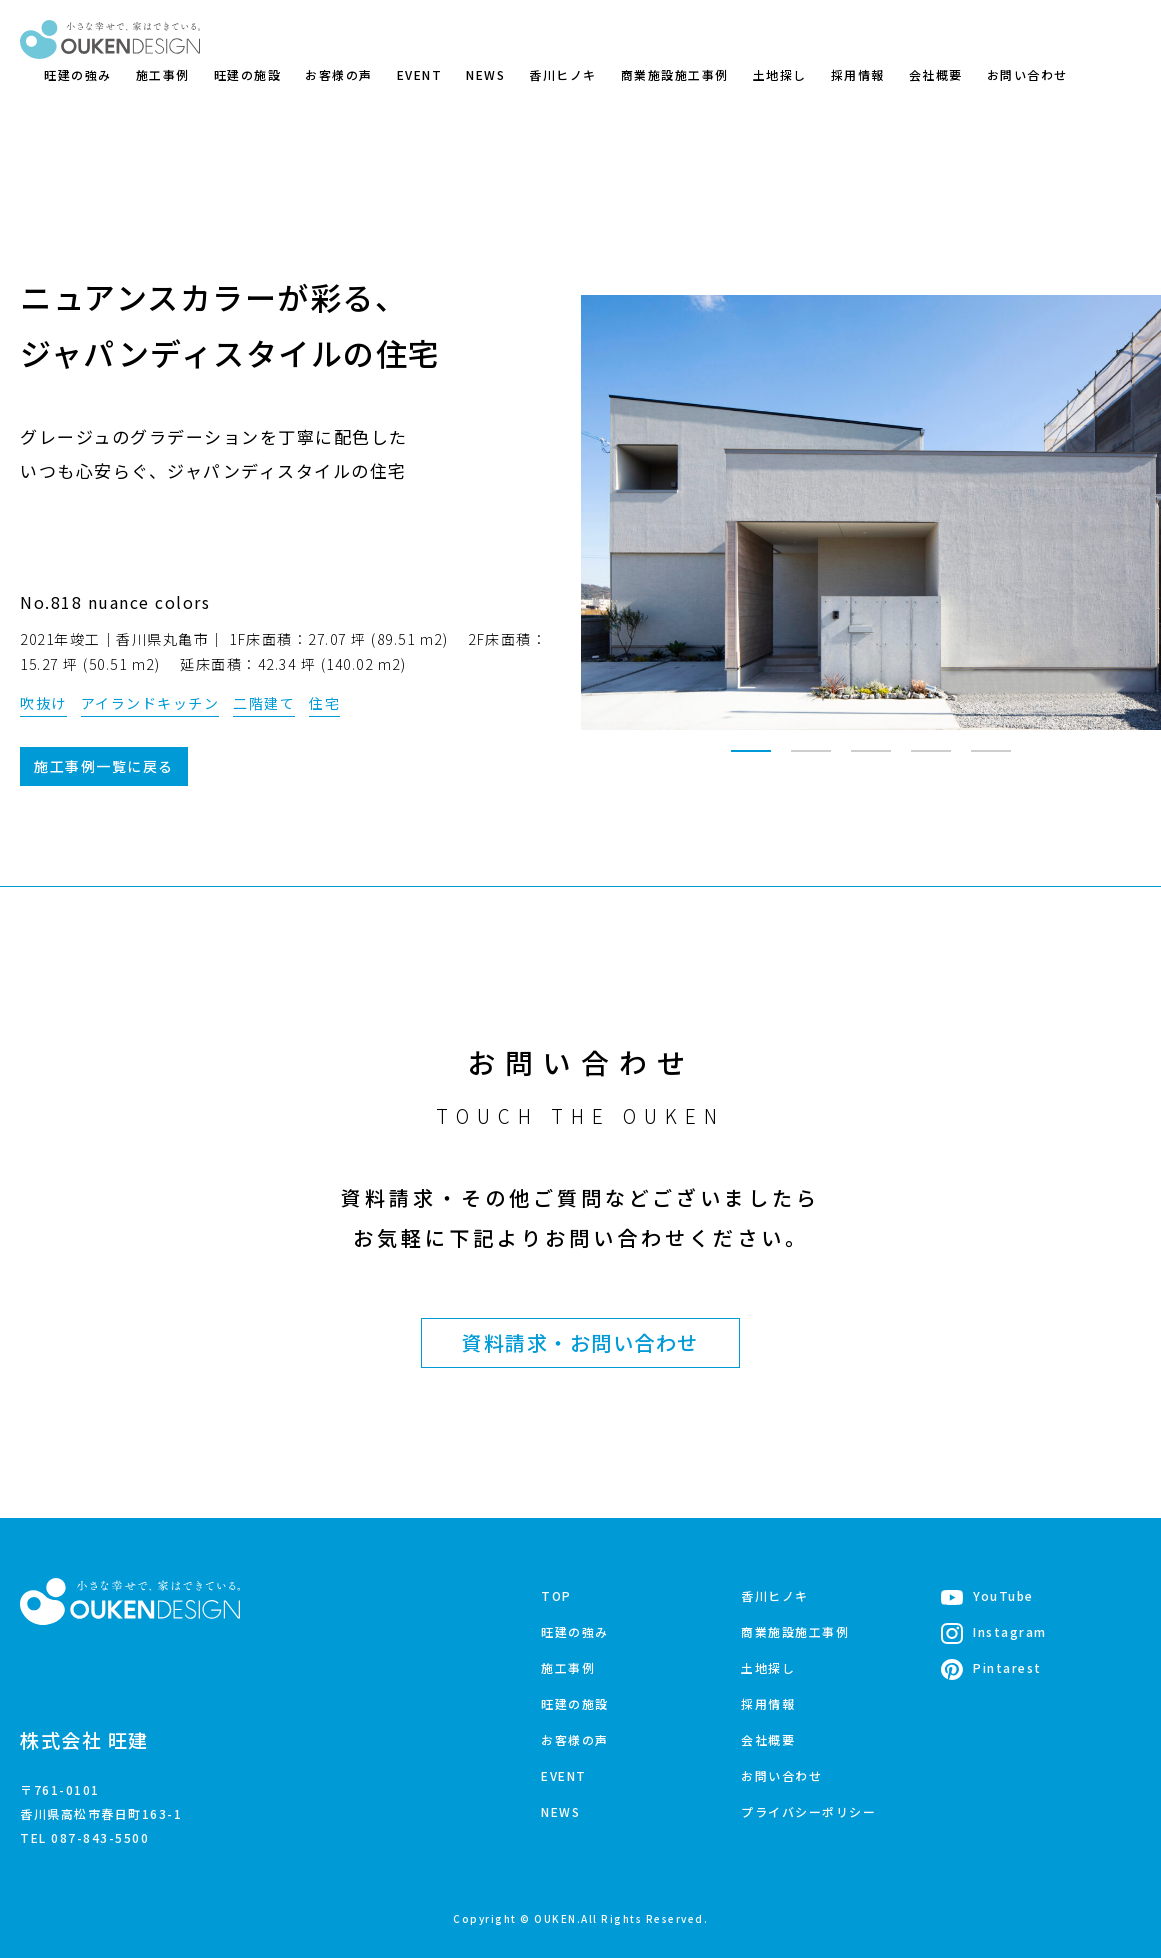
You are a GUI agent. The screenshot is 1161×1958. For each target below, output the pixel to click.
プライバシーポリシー (808, 1811)
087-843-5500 (100, 1837)
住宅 (324, 703)
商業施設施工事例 (675, 74)
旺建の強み (78, 74)
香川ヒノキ (563, 74)
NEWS (485, 74)
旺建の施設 (248, 74)
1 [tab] (751, 760)
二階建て (264, 703)
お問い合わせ (1027, 74)
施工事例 (163, 74)
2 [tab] (811, 760)
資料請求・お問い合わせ (580, 1342)
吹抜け (43, 703)
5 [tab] (991, 760)
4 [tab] (931, 760)
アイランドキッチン (150, 703)
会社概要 (936, 74)
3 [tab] (871, 760)
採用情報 (858, 74)
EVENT (420, 74)
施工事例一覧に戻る (104, 766)
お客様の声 (339, 74)
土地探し (780, 74)
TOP (556, 1595)
